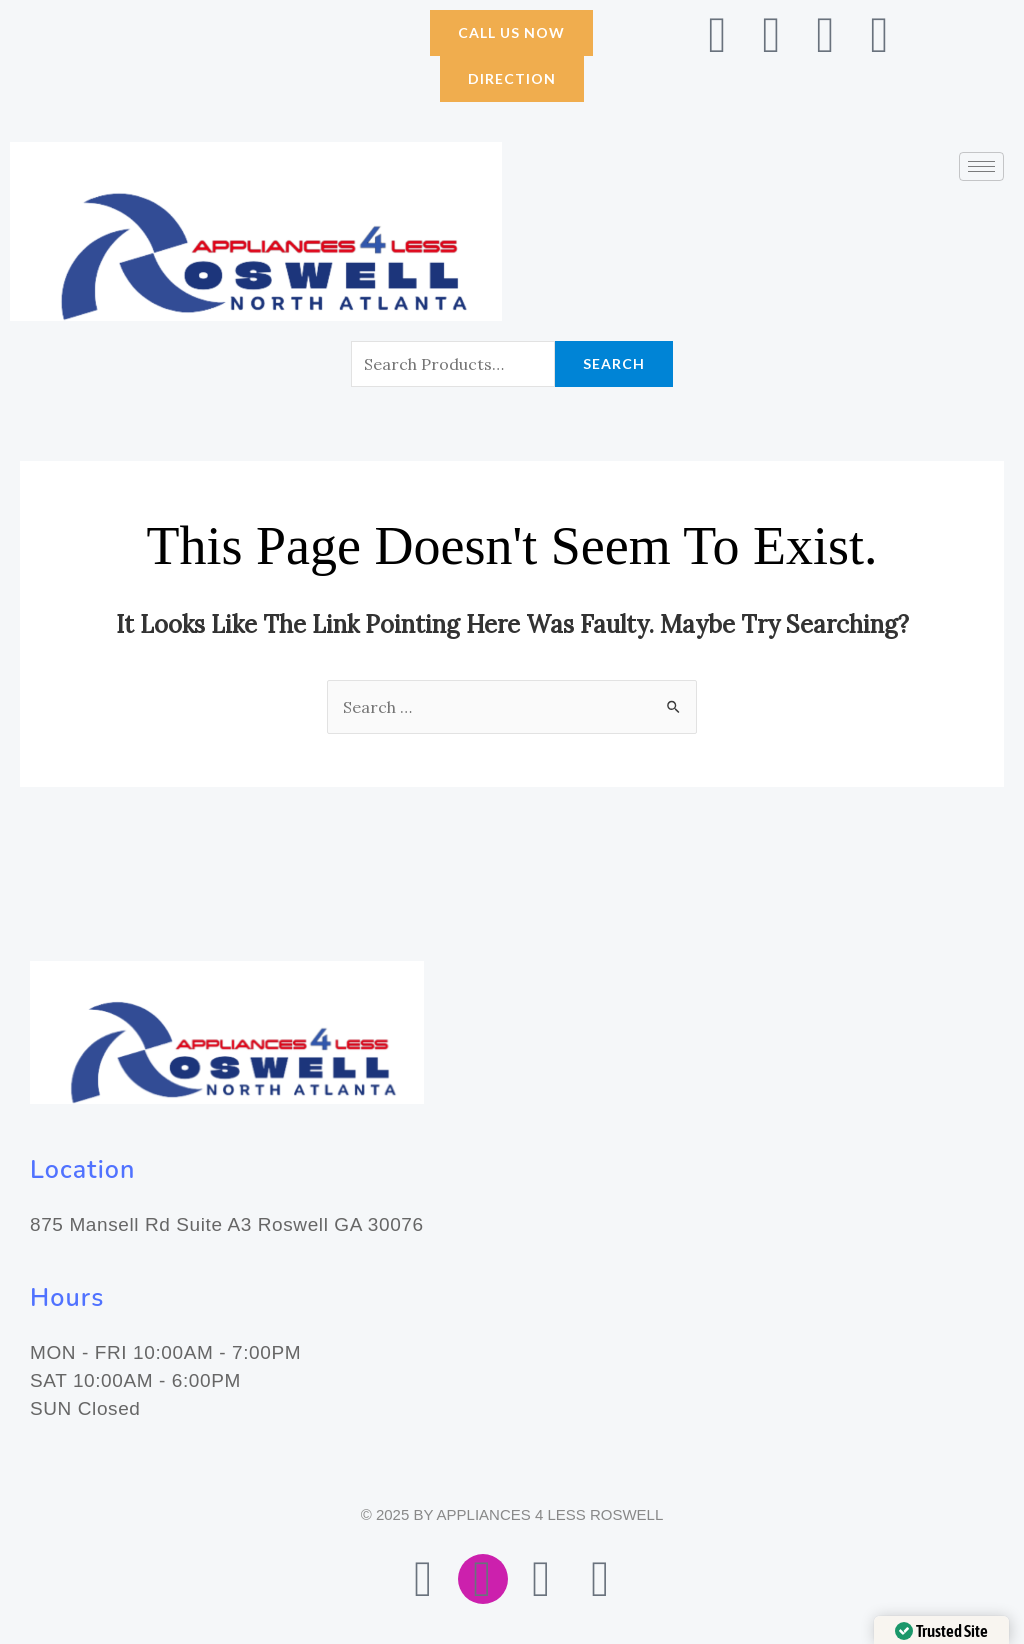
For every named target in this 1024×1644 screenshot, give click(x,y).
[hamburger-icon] (981, 166)
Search (614, 363)
